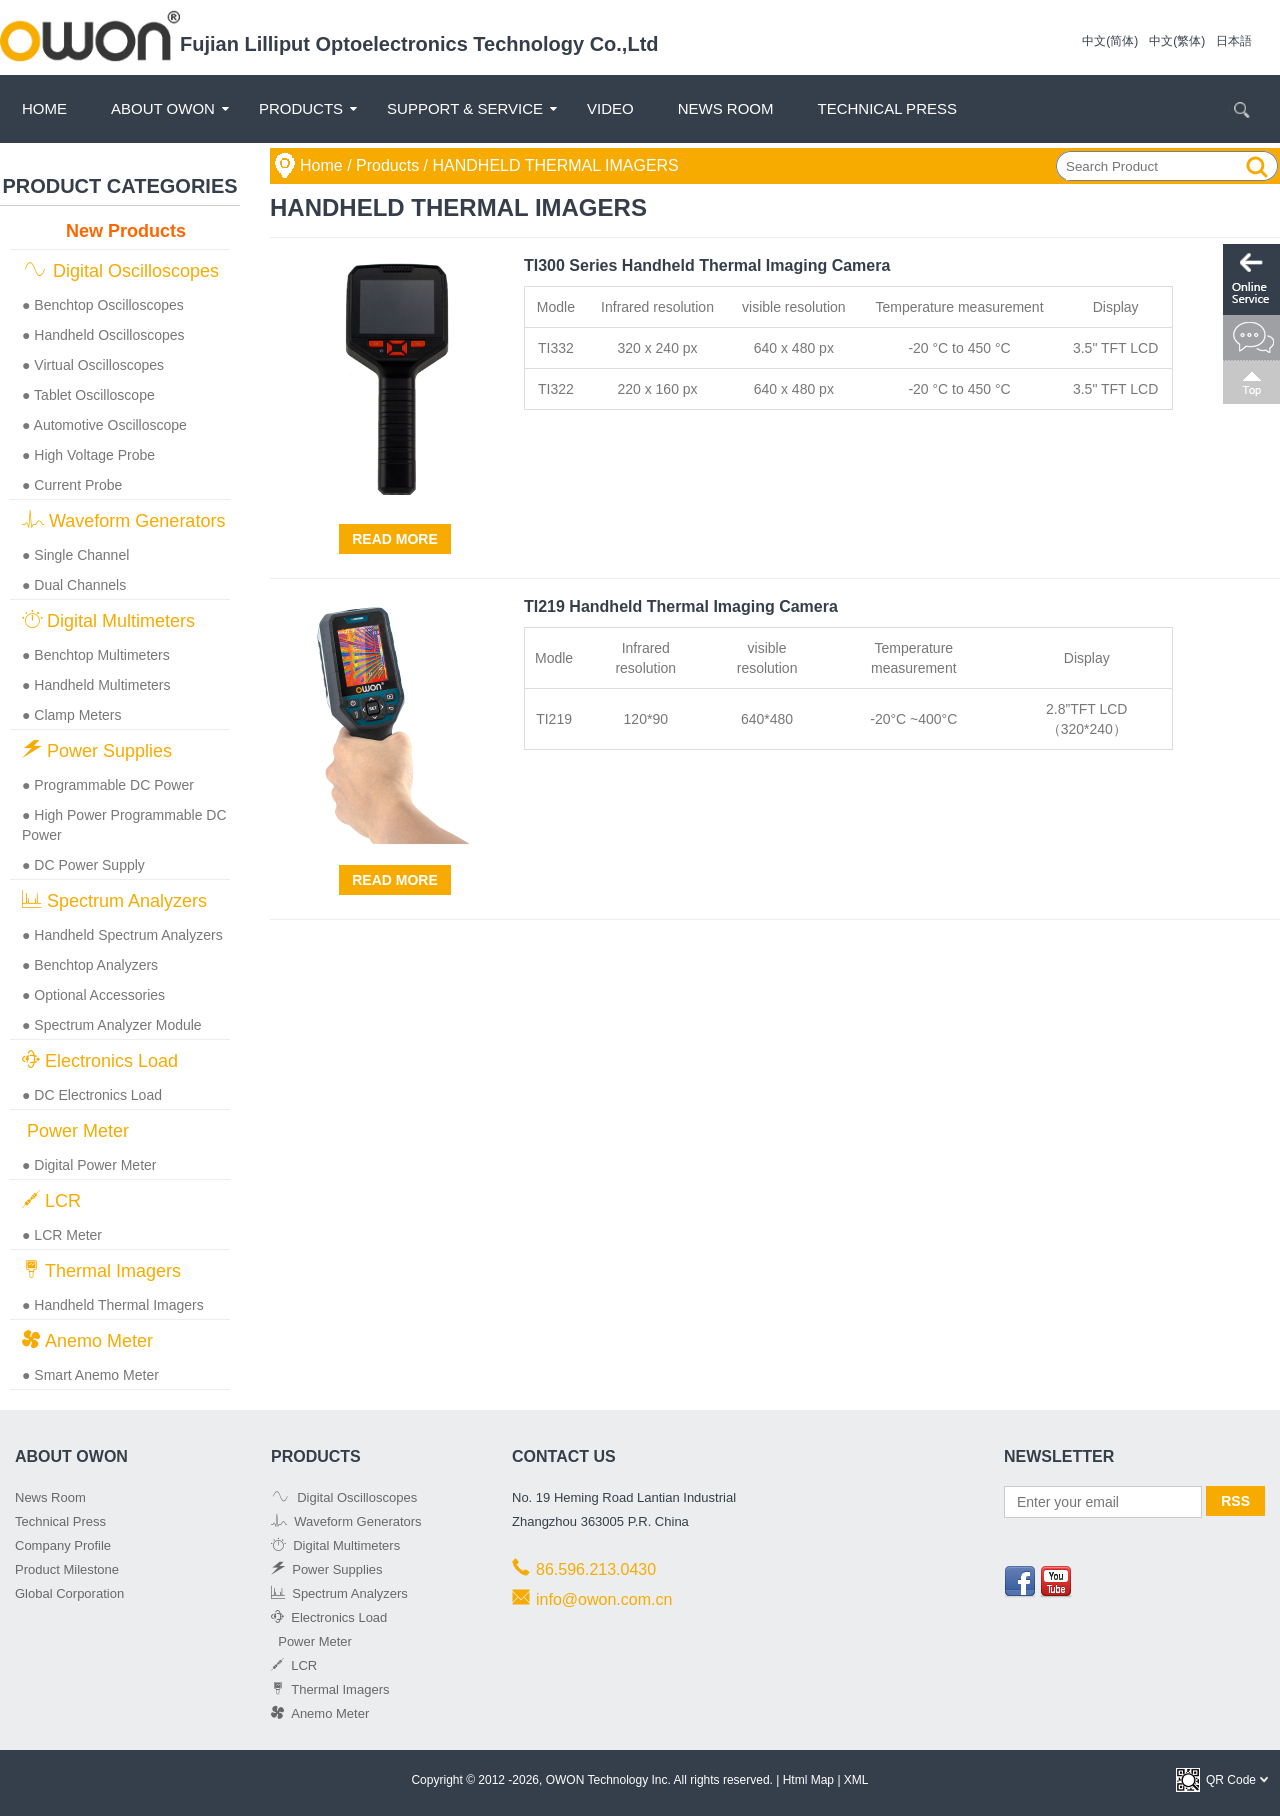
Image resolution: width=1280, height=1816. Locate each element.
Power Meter (75, 1131)
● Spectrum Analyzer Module (112, 1025)
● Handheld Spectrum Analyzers (122, 935)
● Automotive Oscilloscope (104, 425)
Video (610, 108)
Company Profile (63, 1545)
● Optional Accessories (93, 995)
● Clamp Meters (71, 715)
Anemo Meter (87, 1340)
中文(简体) (1110, 41)
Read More (395, 539)
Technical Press (887, 108)
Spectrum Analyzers (114, 900)
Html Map (808, 1780)
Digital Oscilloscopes (120, 270)
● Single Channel (75, 555)
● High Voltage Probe (88, 455)
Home (44, 108)
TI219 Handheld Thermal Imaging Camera (681, 606)
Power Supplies (97, 750)
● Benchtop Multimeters (96, 655)
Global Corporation (69, 1593)
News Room (726, 108)
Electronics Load (100, 1060)
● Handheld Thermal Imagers (113, 1305)
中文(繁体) (1177, 41)
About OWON (163, 108)
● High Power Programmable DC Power (124, 825)
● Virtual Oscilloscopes (93, 365)
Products (301, 108)
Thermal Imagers (101, 1270)
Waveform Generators (123, 520)
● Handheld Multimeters (96, 685)
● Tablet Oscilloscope (88, 395)
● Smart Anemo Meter (90, 1375)
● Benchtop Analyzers (90, 965)
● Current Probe (72, 485)
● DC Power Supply (83, 865)
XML (856, 1780)
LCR (51, 1200)
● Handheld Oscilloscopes (103, 335)
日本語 (1234, 41)
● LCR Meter (62, 1235)
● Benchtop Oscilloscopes (103, 305)
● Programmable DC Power (108, 785)
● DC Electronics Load (92, 1095)
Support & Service (465, 108)
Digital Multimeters (108, 620)
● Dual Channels (74, 585)
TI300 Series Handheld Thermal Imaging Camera (707, 265)
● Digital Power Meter (89, 1165)
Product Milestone (67, 1569)
